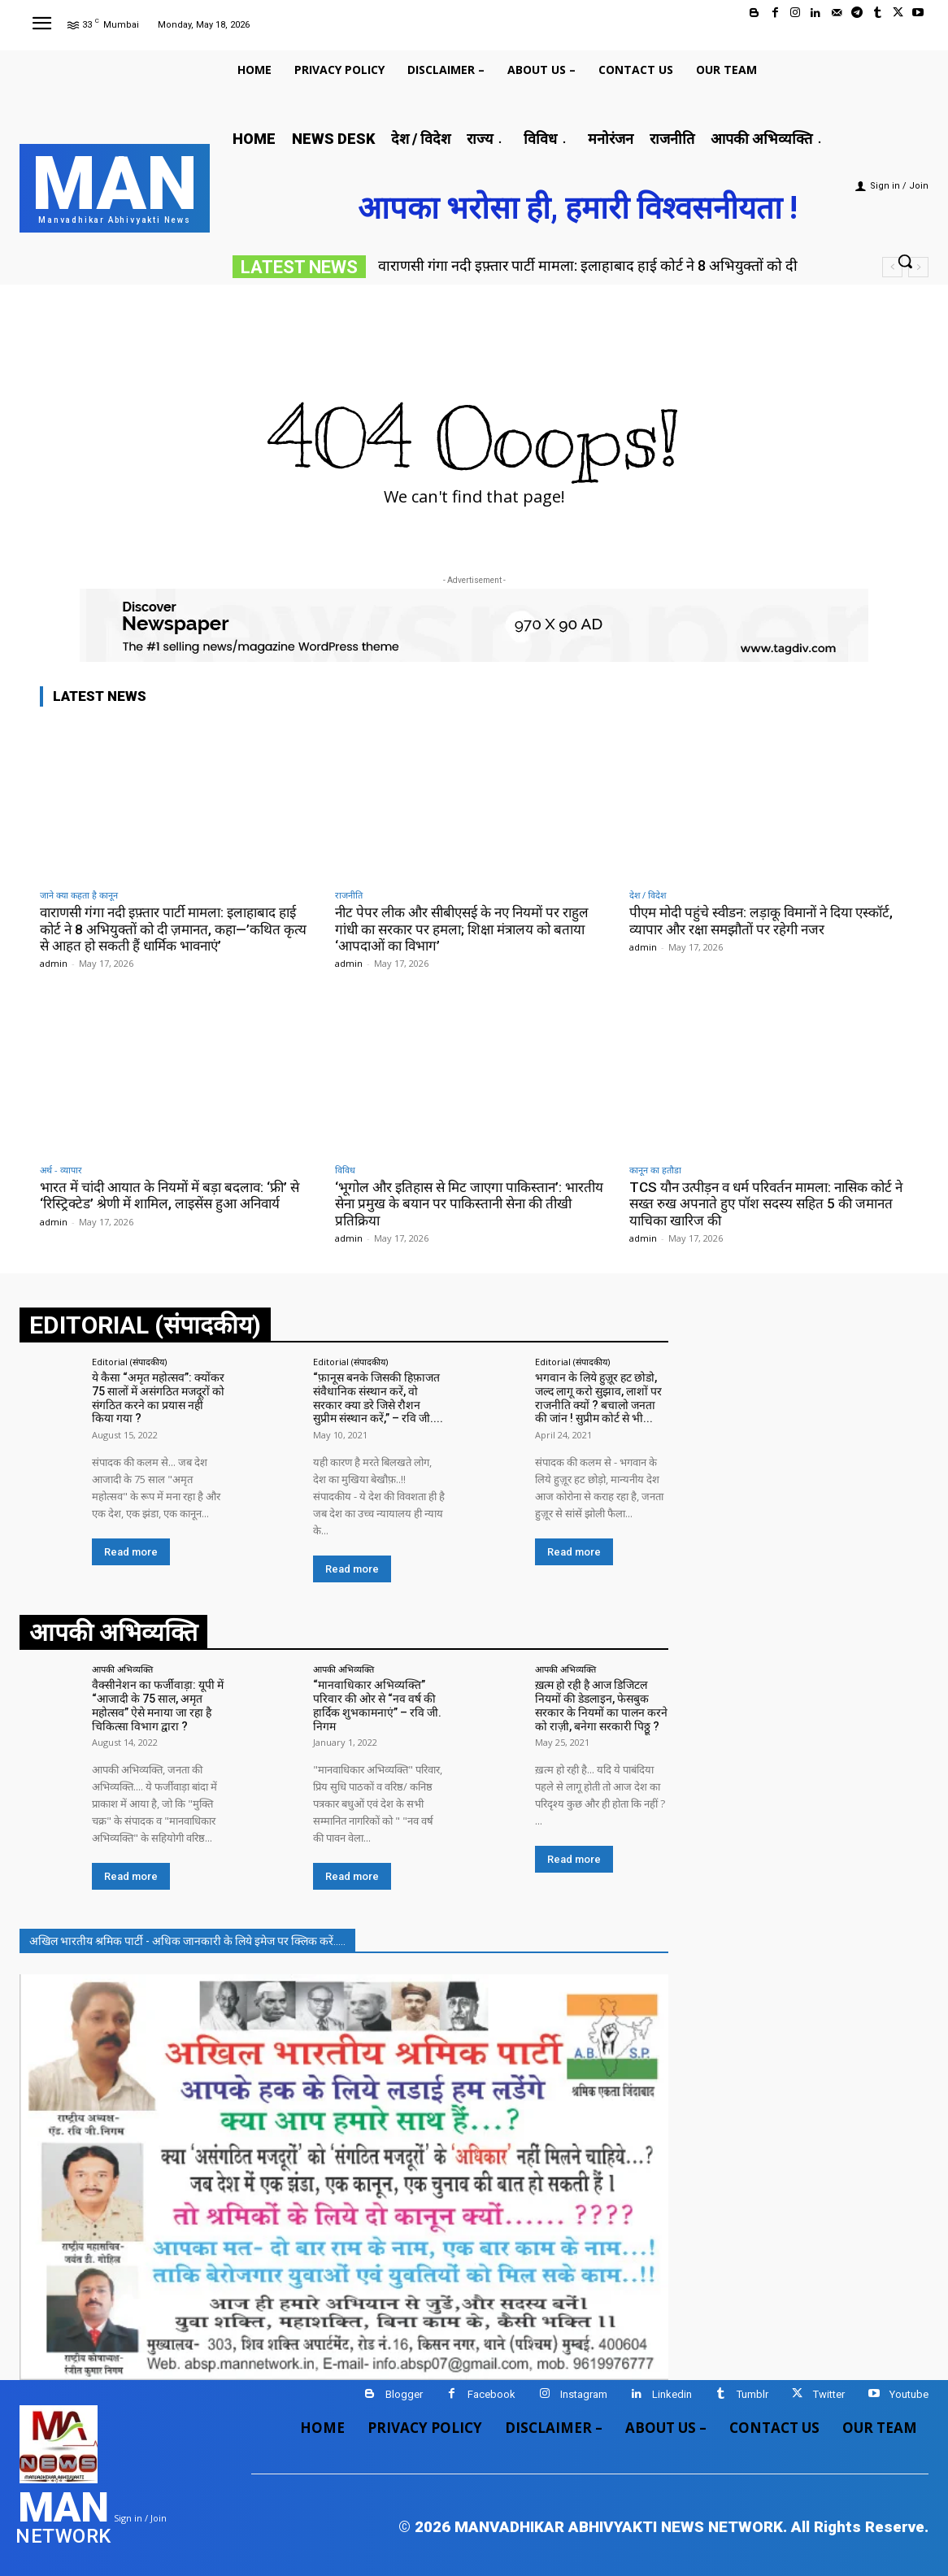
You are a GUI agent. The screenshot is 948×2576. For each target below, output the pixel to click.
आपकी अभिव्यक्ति (122, 1668)
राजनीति (349, 894)
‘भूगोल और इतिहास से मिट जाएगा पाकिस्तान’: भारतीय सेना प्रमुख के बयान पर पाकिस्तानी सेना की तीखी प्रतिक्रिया (469, 1204)
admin (53, 963)
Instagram (583, 2394)
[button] (904, 261)
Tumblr (752, 2394)
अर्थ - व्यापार (61, 1169)
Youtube (908, 2394)
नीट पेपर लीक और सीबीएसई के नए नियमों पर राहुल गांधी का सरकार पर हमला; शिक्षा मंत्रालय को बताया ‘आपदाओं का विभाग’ (462, 929)
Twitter (829, 2394)
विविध (345, 1169)
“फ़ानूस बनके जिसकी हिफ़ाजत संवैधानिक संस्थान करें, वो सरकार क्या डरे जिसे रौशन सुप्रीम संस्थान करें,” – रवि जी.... (378, 1398)
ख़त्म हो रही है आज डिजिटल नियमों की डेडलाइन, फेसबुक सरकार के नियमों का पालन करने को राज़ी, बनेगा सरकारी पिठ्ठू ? (601, 1705)
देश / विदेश (647, 894)
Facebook (491, 2394)
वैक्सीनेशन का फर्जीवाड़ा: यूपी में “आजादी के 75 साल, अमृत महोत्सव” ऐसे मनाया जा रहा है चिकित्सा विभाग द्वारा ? (158, 1705)
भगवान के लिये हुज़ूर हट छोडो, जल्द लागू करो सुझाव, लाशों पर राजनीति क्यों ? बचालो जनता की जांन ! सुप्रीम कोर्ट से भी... (598, 1398)
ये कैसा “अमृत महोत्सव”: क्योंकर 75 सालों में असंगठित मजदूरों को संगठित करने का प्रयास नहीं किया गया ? (158, 1398)
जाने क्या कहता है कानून (79, 894)
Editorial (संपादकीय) (129, 1361)
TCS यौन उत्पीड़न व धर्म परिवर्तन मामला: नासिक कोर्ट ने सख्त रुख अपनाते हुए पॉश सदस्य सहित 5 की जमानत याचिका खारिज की (765, 1204)
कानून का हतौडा (655, 1169)
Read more (131, 1552)
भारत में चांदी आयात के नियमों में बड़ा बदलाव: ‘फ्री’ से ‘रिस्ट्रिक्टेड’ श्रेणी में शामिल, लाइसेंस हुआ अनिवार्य (169, 1195)
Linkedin (672, 2394)
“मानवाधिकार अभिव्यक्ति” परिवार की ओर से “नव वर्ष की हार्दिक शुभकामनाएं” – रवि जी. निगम (377, 1705)
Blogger (404, 2394)
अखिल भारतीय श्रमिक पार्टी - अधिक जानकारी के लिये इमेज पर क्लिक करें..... (187, 1940)
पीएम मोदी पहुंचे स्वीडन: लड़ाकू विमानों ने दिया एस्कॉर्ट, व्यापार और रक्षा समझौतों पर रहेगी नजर (761, 920)
